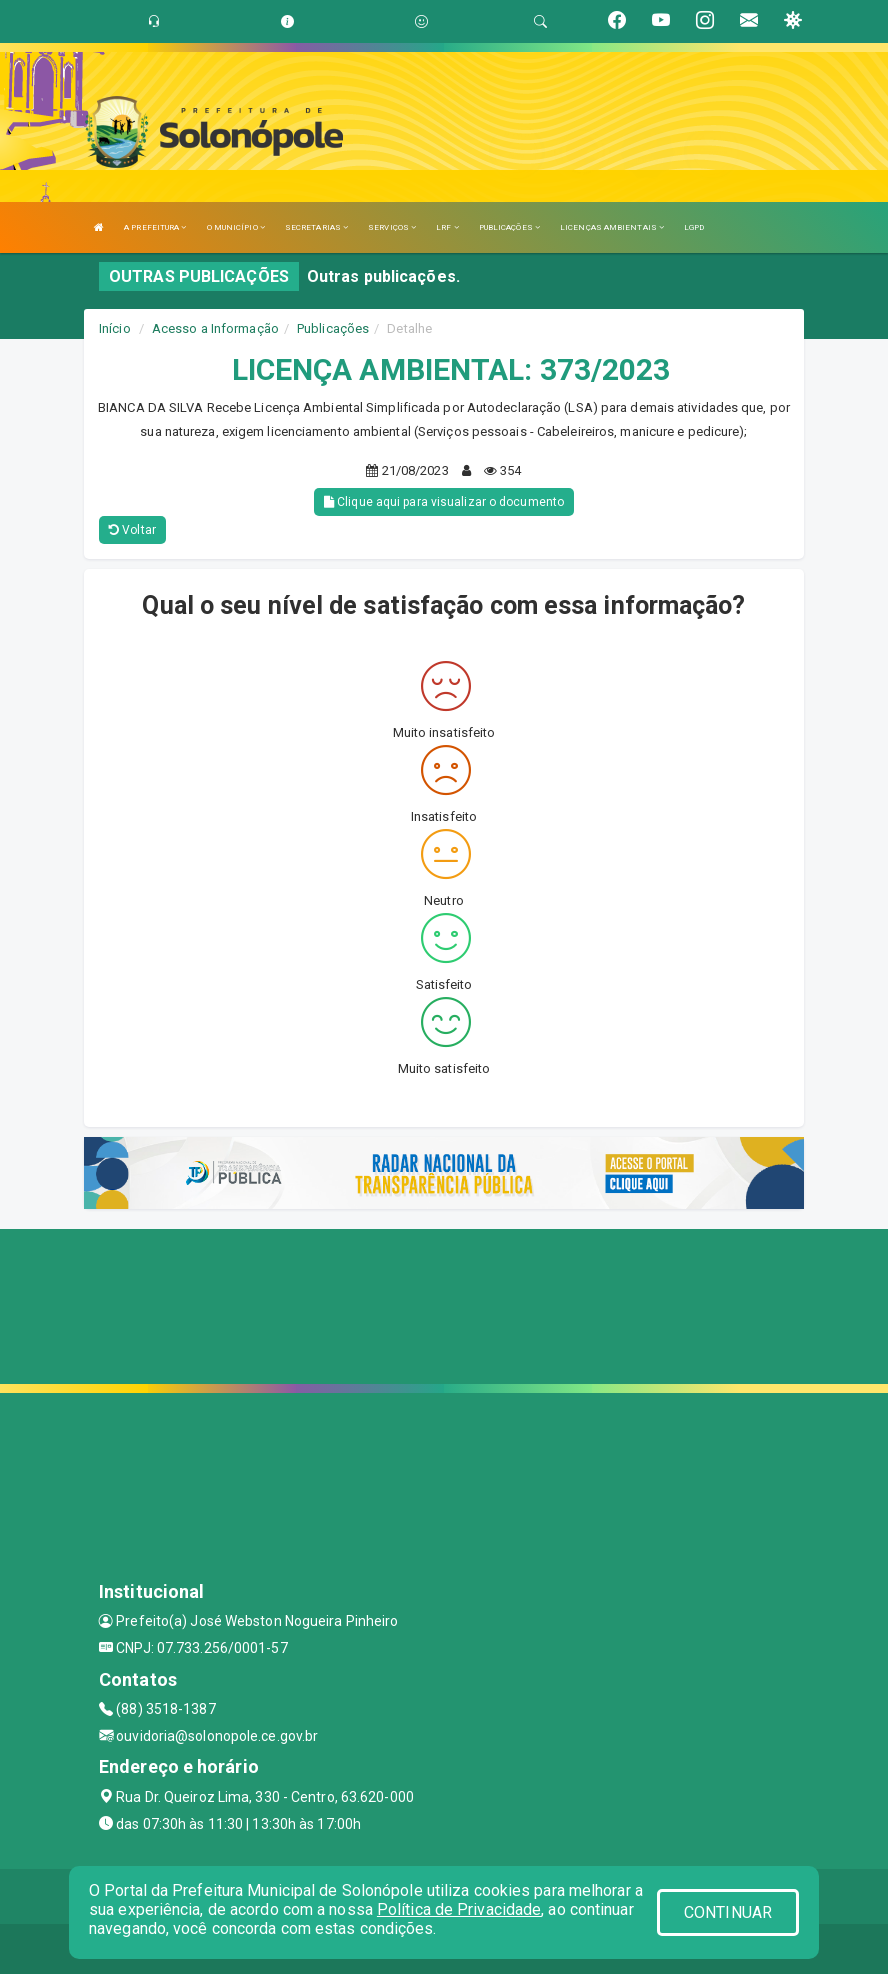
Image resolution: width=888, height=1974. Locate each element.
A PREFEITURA (155, 227)
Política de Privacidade (459, 1909)
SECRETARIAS (316, 227)
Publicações (333, 328)
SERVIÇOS (392, 227)
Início (115, 328)
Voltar (132, 530)
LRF (447, 227)
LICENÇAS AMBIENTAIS (612, 227)
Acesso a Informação (215, 328)
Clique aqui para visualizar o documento (444, 502)
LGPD (694, 227)
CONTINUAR (728, 1912)
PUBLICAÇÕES (509, 227)
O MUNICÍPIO (236, 227)
